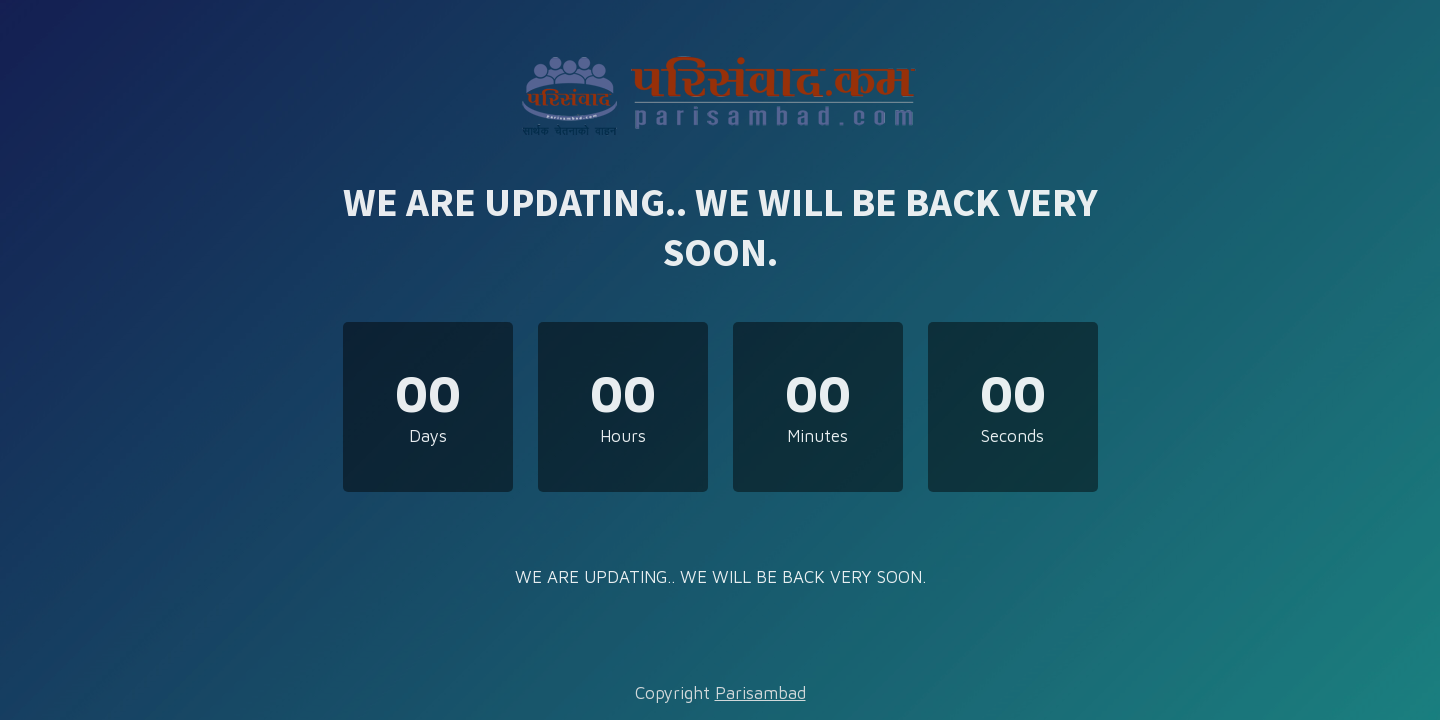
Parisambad (760, 693)
